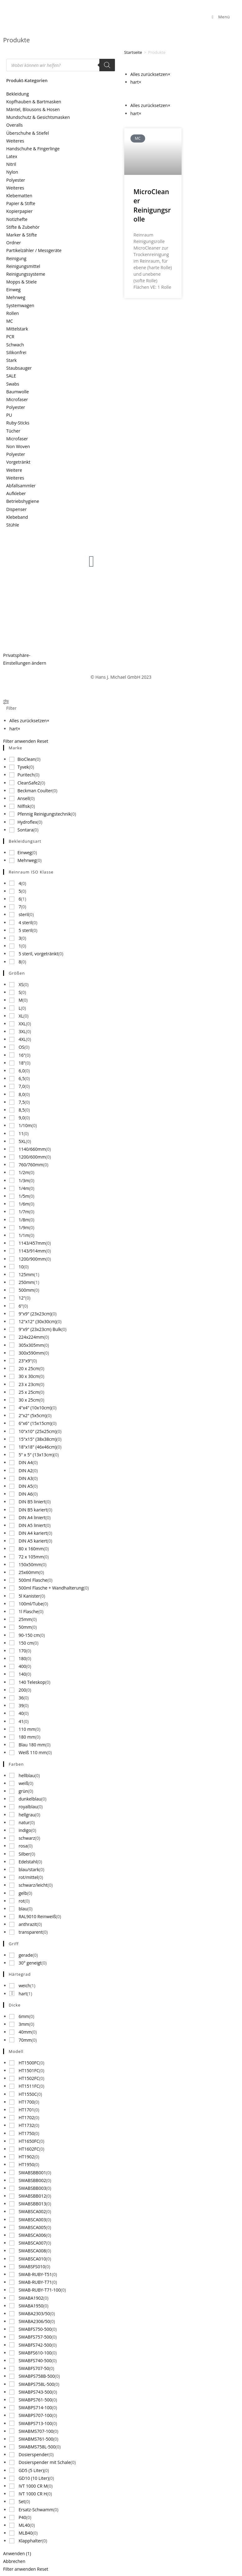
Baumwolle (17, 392)
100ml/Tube (31, 1604)
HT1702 (26, 2117)
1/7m (24, 1212)
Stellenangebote (80, 649)
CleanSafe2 (28, 783)
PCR (10, 337)
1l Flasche (29, 1611)
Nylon (12, 172)
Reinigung (16, 258)
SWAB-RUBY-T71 (35, 2282)
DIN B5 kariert (33, 1510)
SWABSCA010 (32, 2259)
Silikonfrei (16, 352)
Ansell (23, 798)
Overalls (14, 125)
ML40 (24, 2525)
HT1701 (26, 2110)
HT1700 (26, 2102)
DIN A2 (26, 1470)
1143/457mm (32, 1243)
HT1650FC (29, 2141)
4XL (22, 1039)
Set (22, 2501)
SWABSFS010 (32, 2266)
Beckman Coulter (34, 791)
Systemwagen (20, 305)
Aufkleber (16, 493)
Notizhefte (16, 219)
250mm (26, 1282)
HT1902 (26, 2157)
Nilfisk (23, 806)
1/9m (24, 1227)
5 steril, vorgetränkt (38, 954)
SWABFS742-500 (35, 2345)
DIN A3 (26, 1478)
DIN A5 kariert (33, 1541)
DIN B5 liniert (32, 1502)
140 (22, 1674)
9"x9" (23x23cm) (35, 1314)
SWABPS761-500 (35, 2400)
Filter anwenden (19, 741)
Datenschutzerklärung (25, 621)
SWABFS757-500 (35, 2337)
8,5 (22, 1110)
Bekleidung (17, 94)
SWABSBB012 (32, 2196)
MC (9, 321)
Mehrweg (15, 297)
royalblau (28, 1807)
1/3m (24, 1180)
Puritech (25, 775)
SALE (11, 376)
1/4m (24, 1188)
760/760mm (31, 1165)
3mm (24, 2024)
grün (23, 1791)
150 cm (26, 1643)
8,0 (22, 1094)
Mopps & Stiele (21, 282)
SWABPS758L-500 (36, 2384)
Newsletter (196, 613)
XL (21, 1016)
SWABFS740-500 (35, 2360)
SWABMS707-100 (36, 2431)
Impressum (14, 607)
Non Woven (18, 446)
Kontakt (193, 599)
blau (23, 1909)
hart (23, 1994)
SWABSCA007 (32, 2243)
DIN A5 (26, 1486)
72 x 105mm (31, 1557)
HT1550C (28, 2094)
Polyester (15, 180)
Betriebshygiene (22, 501)
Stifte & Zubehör (23, 227)
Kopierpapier (19, 211)
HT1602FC (29, 2149)
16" (22, 1055)
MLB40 (26, 2533)
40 (21, 1713)
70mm (25, 2040)
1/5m (24, 1196)
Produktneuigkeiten (144, 599)
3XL (22, 1031)
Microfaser (17, 399)
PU (9, 415)
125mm (26, 1274)
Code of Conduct (80, 613)
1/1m (24, 1235)
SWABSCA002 (32, 2211)
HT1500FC (29, 2063)
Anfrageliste (136, 627)
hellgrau (27, 1815)
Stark (11, 360)
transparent (31, 1932)
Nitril (11, 164)
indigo (25, 1830)
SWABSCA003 (32, 2219)
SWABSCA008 (32, 2251)
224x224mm (31, 1337)
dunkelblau (30, 1799)
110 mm (27, 1729)
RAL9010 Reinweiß (37, 1916)
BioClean (26, 759)
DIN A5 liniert (32, 1525)
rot (22, 1901)
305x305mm (31, 1345)
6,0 (22, 1071)
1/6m (24, 1204)
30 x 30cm (29, 1376)
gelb (23, 1893)
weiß (23, 1783)
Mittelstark (17, 329)
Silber (24, 1854)
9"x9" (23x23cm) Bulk (40, 1329)
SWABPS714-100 (35, 2407)
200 (22, 1690)
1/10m (25, 1125)
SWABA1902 (31, 2298)
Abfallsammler (21, 486)
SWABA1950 (31, 2306)
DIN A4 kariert (33, 1533)
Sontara (25, 830)
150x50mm (30, 1564)
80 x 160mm (31, 1549)
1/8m (24, 1220)
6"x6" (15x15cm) (35, 1423)
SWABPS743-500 (35, 2392)
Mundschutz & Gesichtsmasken (38, 117)
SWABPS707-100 (35, 2415)
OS (22, 1047)
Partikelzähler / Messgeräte (33, 250)
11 (21, 1133)
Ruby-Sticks (17, 423)
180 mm (27, 1737)
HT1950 (26, 2164)
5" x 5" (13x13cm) (36, 1455)
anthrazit (28, 1924)
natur (24, 1822)
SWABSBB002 (32, 2180)
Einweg (13, 290)
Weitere (14, 470)
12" (22, 1298)
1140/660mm (32, 1149)
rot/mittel (28, 1877)
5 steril (25, 930)
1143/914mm (32, 1251)
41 (21, 1721)
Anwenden (17, 2553)
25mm (25, 1619)
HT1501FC (29, 2070)
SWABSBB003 (32, 2188)
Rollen (12, 313)
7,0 (22, 1086)
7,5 (22, 1102)
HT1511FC (29, 2086)
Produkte (133, 613)
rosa (23, 1846)
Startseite (133, 52)
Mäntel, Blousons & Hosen (33, 109)
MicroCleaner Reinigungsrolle (152, 205)
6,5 (22, 1078)
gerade (26, 1955)
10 (21, 1267)
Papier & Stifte (20, 203)
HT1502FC (29, 2078)
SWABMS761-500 (36, 2439)
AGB (7, 635)
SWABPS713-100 (35, 2423)
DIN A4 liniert (32, 1517)
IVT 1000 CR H (33, 2494)
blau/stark (29, 1869)
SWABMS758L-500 (37, 2447)
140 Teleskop (32, 1682)
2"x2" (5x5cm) (32, 1415)
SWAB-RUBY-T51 (35, 2274)
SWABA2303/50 (34, 2313)
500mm (26, 1290)
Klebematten (19, 196)
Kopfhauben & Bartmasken (33, 102)
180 (22, 1658)
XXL (22, 1024)
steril (24, 914)
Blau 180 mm (32, 1745)
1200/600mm (32, 1157)
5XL (22, 1141)
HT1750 (26, 2133)
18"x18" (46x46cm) (37, 1447)
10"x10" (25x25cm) (37, 1431)
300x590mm (31, 1353)
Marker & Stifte (21, 235)
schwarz (27, 1838)
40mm (25, 2032)
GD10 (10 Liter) (34, 2478)
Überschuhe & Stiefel (27, 133)
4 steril (25, 922)
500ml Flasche (33, 1580)
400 (22, 1666)
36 (21, 1698)
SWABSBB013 (32, 2204)
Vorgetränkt (18, 462)
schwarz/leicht (33, 1885)
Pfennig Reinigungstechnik (44, 814)
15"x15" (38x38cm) (37, 1439)
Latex (11, 156)
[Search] (107, 65)
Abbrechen (14, 2561)
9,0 (22, 1118)
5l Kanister (29, 1596)
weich (25, 1985)
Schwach (15, 345)
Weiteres (15, 141)
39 (21, 1705)
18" (22, 1063)
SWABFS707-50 (34, 2368)
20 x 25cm (29, 1368)
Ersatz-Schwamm (36, 2510)
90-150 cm (29, 1635)
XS (21, 984)
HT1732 (26, 2125)
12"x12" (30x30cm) (37, 1321)
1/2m (24, 1172)
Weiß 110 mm (33, 1752)
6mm (24, 2016)
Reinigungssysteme (25, 274)
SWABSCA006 (32, 2235)
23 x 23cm (29, 1384)
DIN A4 (26, 1462)
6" (21, 1306)
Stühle (12, 525)
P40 (22, 2517)
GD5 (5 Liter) (31, 2470)
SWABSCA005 (32, 2227)
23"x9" (25, 1361)
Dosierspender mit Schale (45, 2462)
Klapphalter (30, 2541)
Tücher (13, 431)
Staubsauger (19, 368)
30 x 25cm (29, 1400)
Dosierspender (34, 2454)
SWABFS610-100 (35, 2353)
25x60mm (29, 1572)
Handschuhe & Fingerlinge (32, 149)
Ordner (13, 243)
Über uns (73, 599)
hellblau (27, 1775)
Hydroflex (27, 822)
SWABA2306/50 (34, 2321)
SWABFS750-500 (35, 2329)
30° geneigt (30, 1963)
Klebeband (17, 517)
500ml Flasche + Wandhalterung (51, 1588)
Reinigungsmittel (23, 266)
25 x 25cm (29, 1392)
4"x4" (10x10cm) (35, 1408)
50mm (25, 1627)
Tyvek (23, 767)
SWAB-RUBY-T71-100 (40, 2290)
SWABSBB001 (32, 2173)
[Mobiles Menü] (220, 17)
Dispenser (16, 509)
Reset (42, 741)
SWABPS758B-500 (37, 2376)
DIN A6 (26, 1494)
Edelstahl (28, 1862)
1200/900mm (32, 1259)
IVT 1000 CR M (33, 2486)
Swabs (12, 384)
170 (22, 1651)
